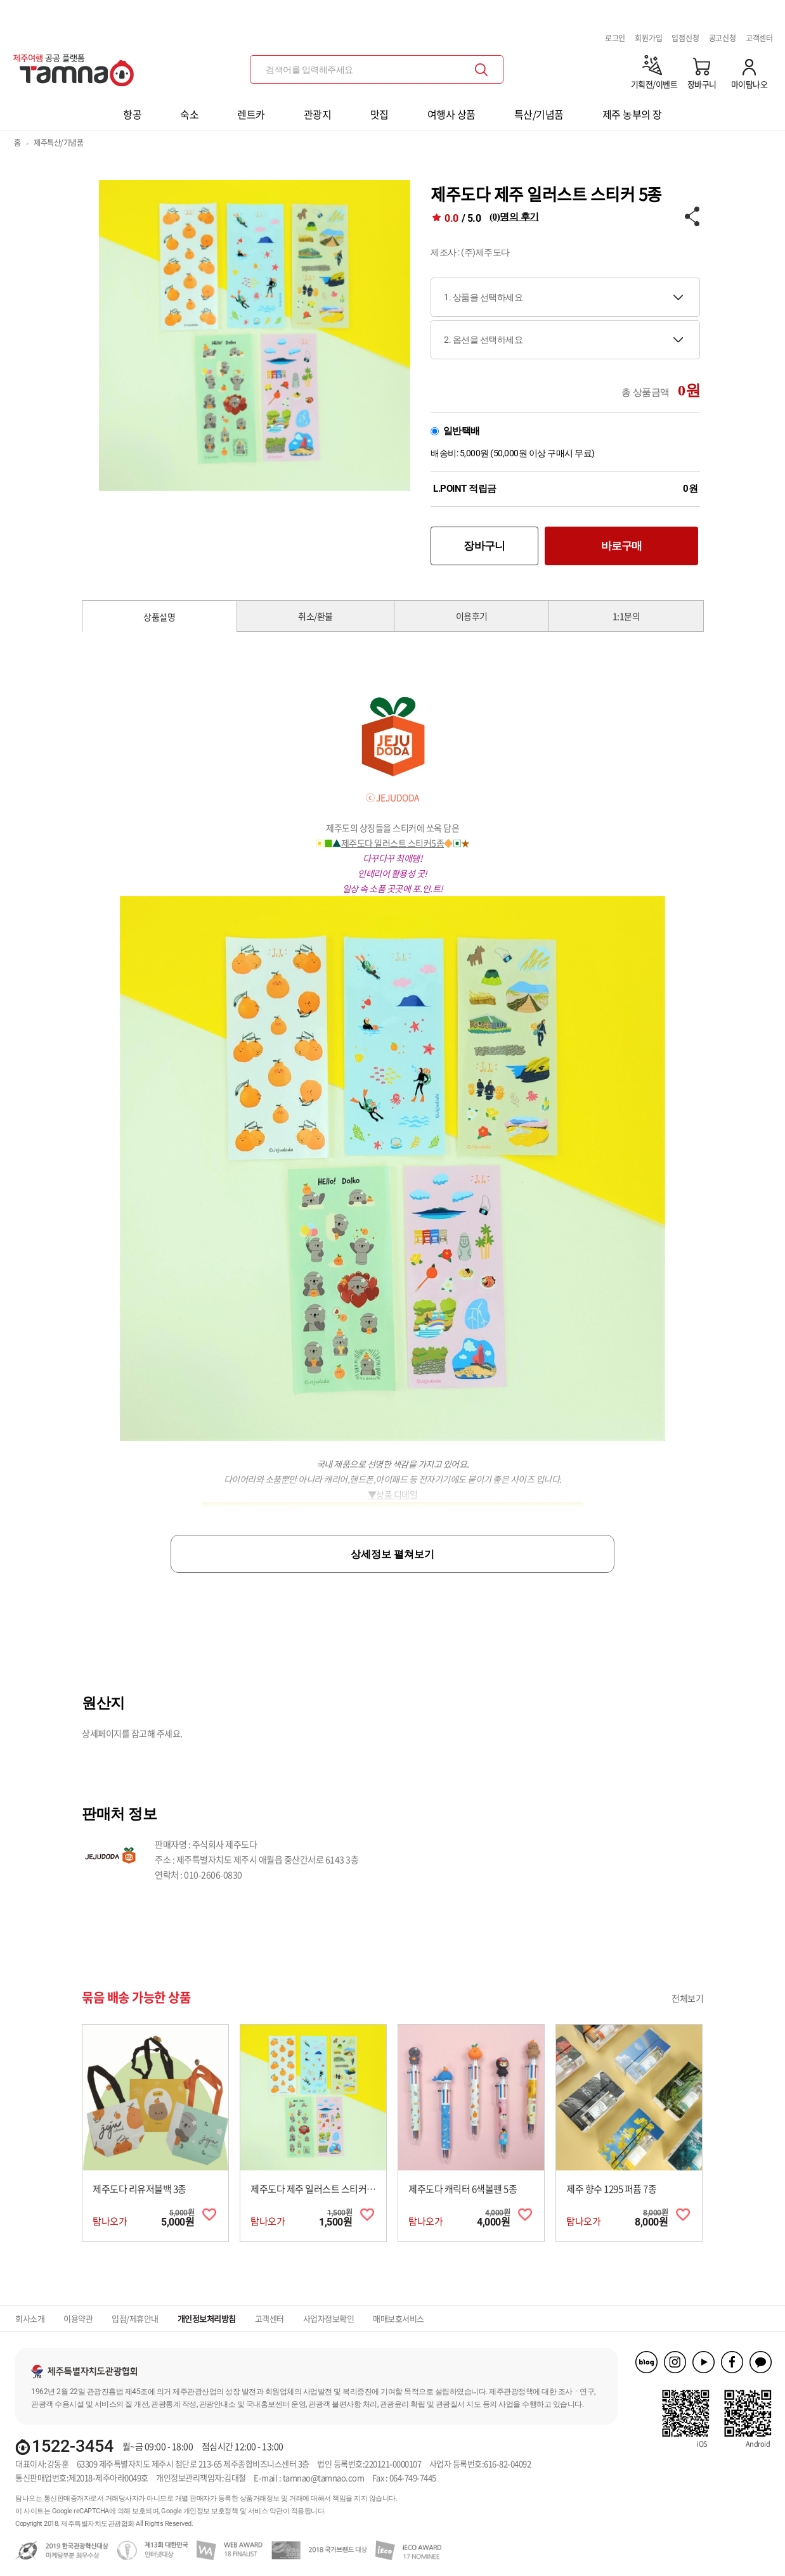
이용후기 (472, 616)
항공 (132, 114)
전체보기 (687, 1998)
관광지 (318, 114)
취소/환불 (315, 616)
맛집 (379, 114)
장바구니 (484, 545)
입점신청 (685, 38)
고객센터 (759, 38)
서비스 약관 (265, 2511)
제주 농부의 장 (632, 114)
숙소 (189, 114)
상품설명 (159, 616)
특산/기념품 (539, 114)
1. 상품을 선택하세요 (483, 297)
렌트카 (251, 114)
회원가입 (648, 38)
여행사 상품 (451, 114)
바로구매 (621, 545)
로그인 (615, 38)
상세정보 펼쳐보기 (392, 1554)
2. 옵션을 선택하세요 (483, 340)
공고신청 (722, 38)
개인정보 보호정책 (210, 2511)
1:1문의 (626, 616)
